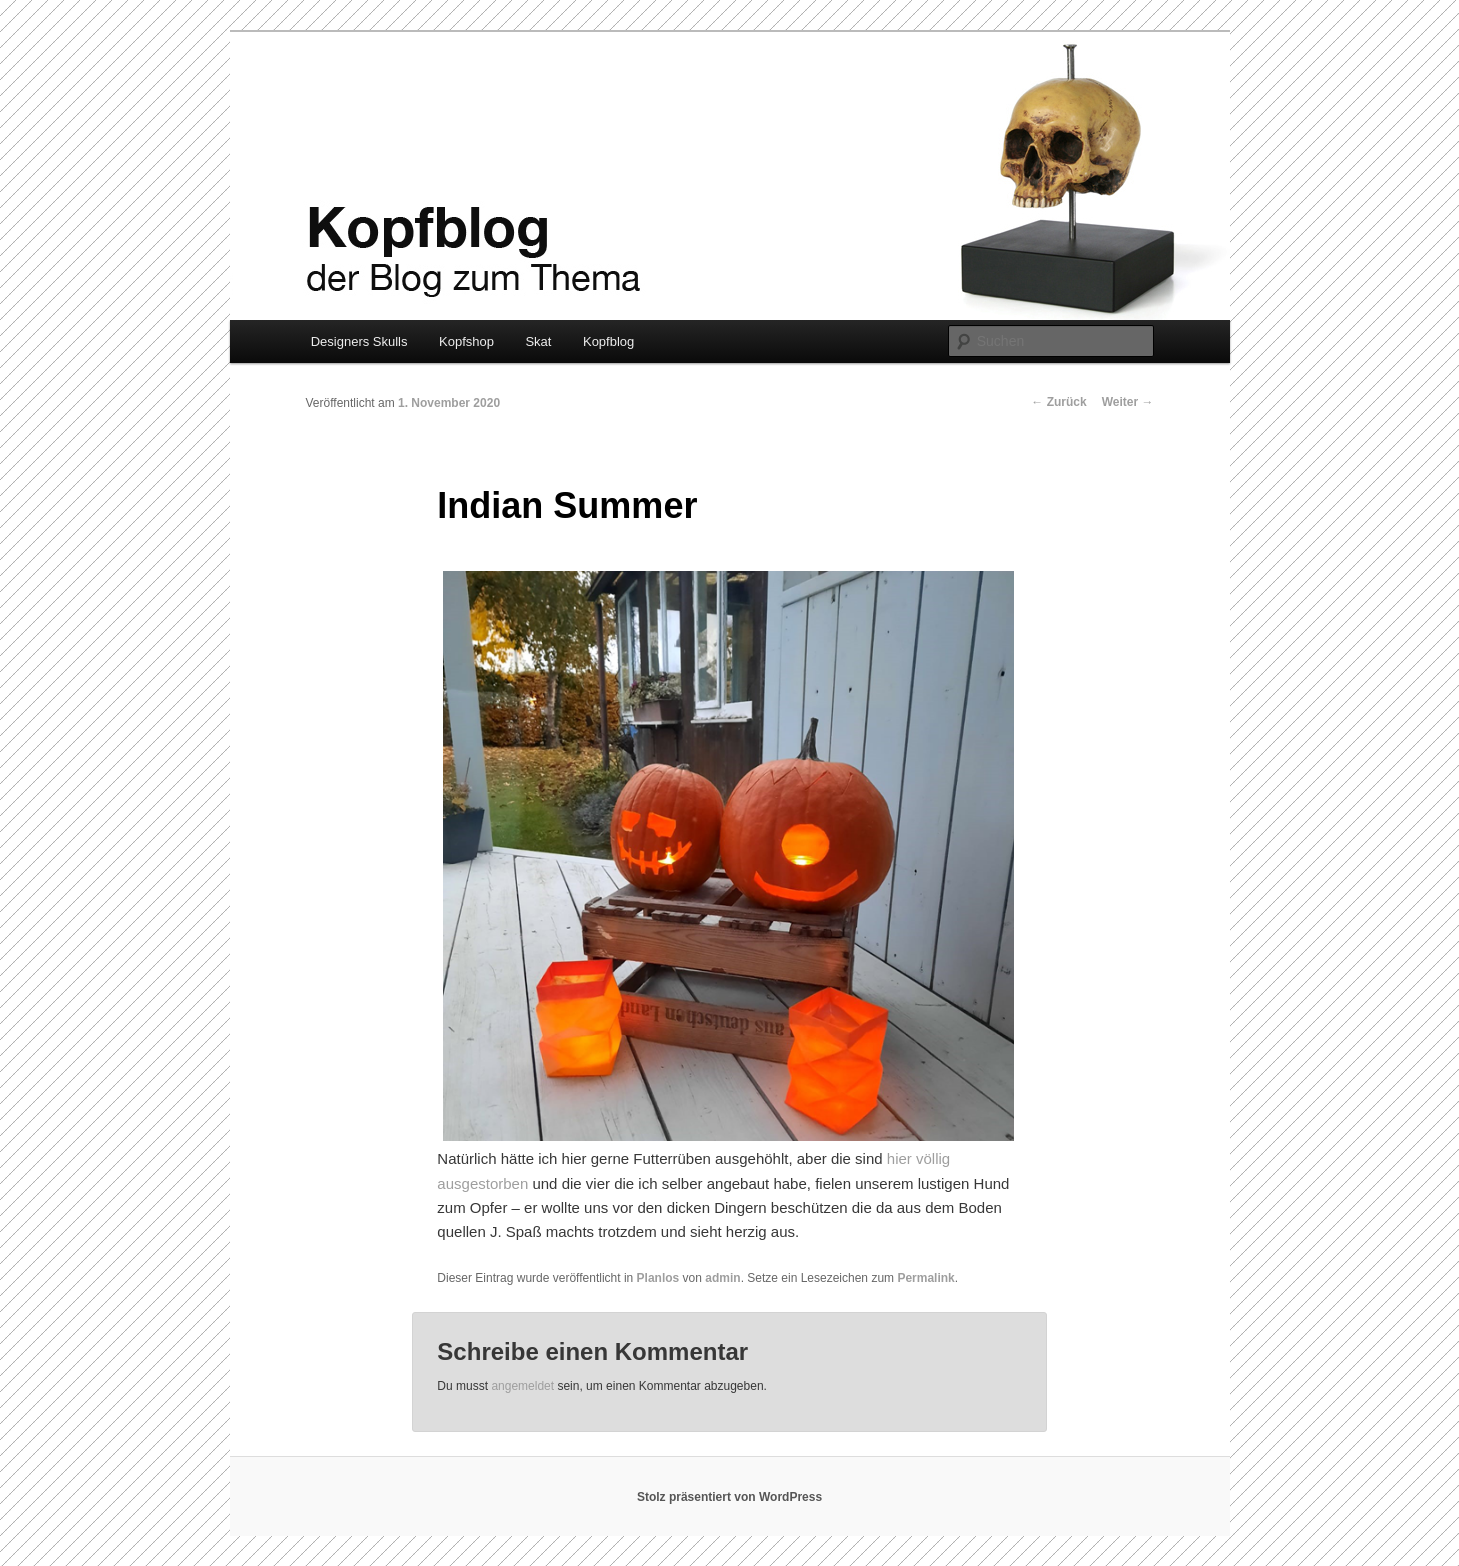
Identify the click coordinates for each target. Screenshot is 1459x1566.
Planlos (658, 1278)
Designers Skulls (359, 341)
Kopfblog (608, 341)
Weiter (1128, 402)
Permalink (925, 1278)
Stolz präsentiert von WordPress (729, 1497)
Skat (538, 341)
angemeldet (522, 1386)
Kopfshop (466, 341)
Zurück (1058, 402)
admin (722, 1278)
